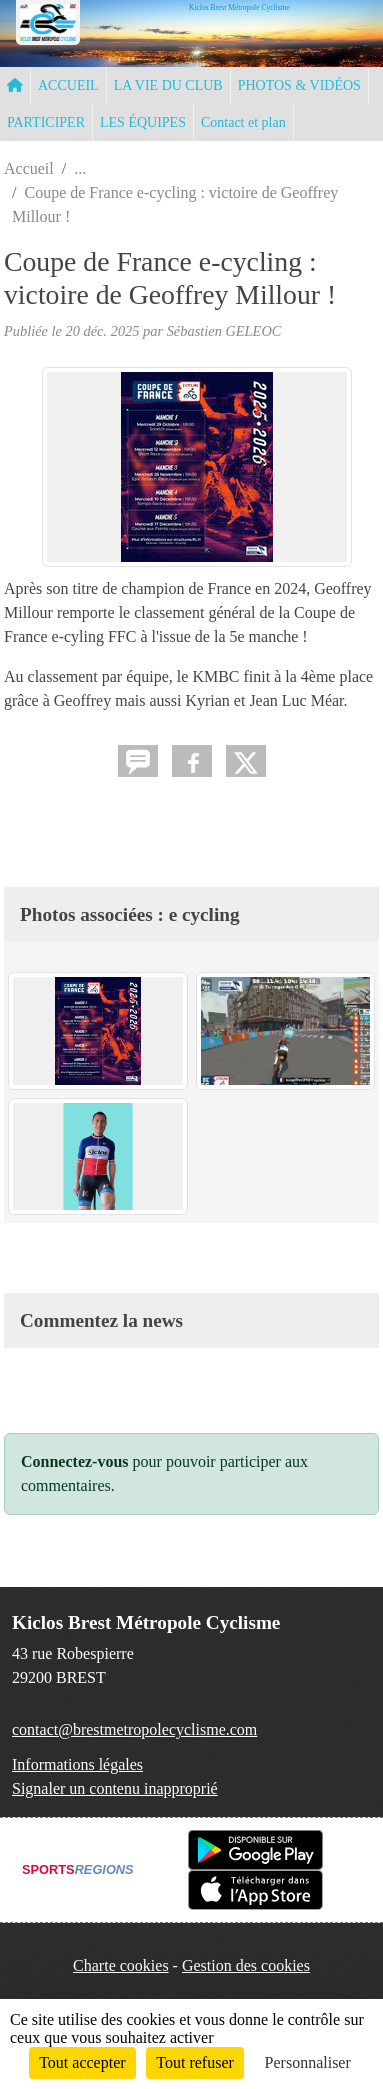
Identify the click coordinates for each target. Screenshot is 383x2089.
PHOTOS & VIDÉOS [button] (299, 85)
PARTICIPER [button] (46, 122)
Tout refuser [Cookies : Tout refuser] (195, 2062)
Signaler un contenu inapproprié (115, 1788)
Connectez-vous (75, 1461)
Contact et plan (243, 122)
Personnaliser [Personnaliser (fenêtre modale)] (308, 2062)
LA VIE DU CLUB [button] (168, 85)
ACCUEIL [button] (68, 85)
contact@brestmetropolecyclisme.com (134, 1729)
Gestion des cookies (246, 1965)
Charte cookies (121, 1965)
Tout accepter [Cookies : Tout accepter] (82, 2062)
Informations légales (77, 1764)
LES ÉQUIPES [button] (143, 122)
